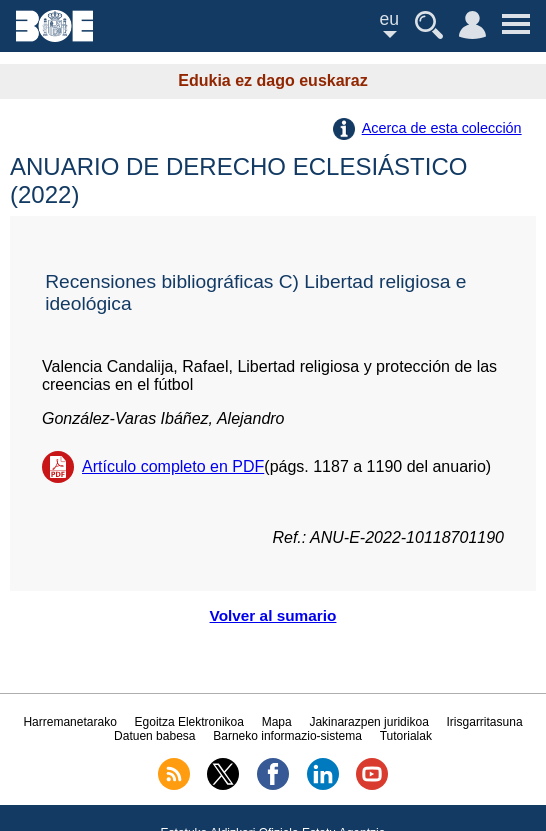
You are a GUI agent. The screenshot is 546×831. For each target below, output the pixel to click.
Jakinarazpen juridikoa (368, 722)
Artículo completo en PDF (173, 466)
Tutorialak (406, 736)
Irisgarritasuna (485, 722)
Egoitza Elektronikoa (189, 722)
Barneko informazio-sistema (287, 736)
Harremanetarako (69, 722)
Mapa (277, 722)
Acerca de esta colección (442, 128)
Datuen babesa (154, 736)
